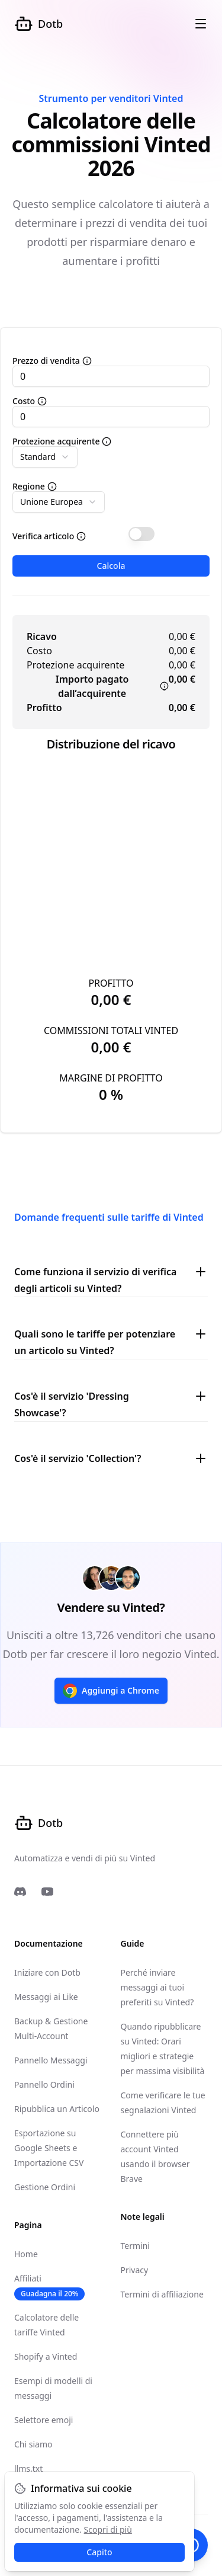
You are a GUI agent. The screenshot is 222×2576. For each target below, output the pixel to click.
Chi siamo (33, 2444)
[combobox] (45, 457)
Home (26, 2254)
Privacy (135, 2270)
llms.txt (28, 2468)
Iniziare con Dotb (47, 1972)
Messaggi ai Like (46, 1996)
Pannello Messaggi (51, 2060)
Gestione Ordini (44, 2187)
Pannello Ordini (44, 2084)
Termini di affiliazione (162, 2294)
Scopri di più (108, 2529)
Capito (99, 2552)
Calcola (111, 565)
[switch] (141, 534)
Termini (135, 2245)
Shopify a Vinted (45, 2356)
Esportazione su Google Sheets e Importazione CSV (48, 2147)
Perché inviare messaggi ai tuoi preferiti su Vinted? (157, 1987)
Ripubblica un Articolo (56, 2108)
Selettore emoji (43, 2419)
